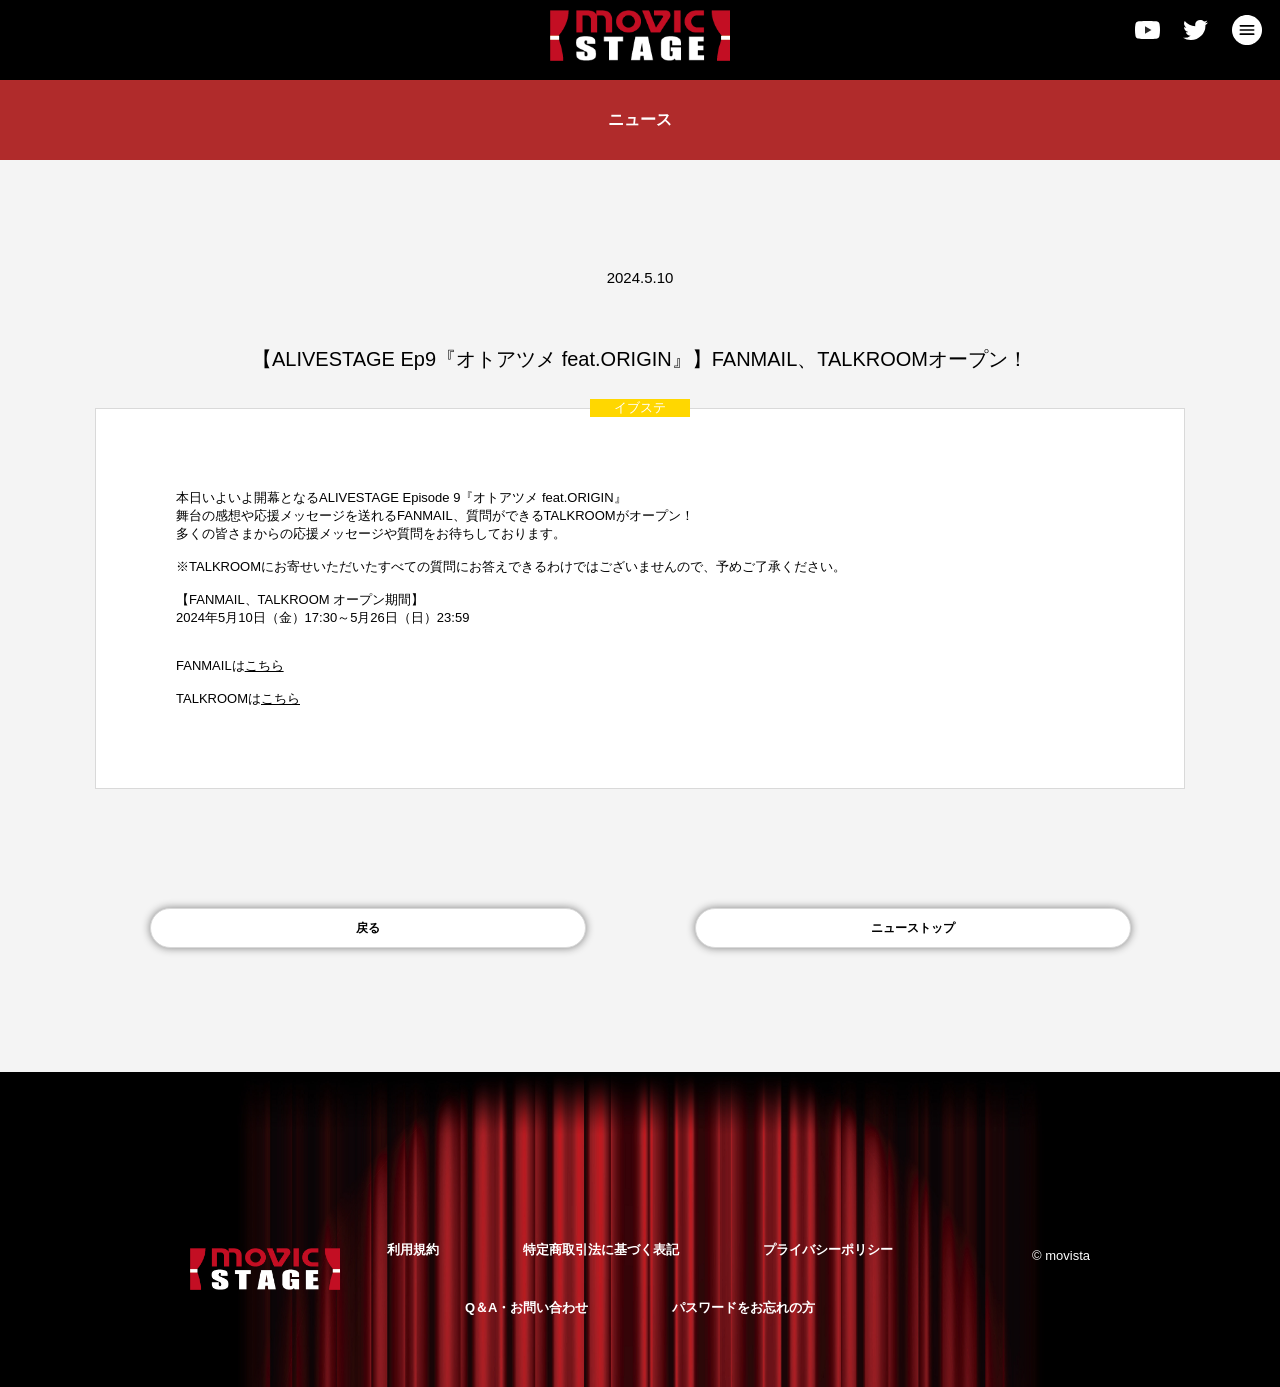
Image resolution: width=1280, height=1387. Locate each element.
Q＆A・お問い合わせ (527, 1307)
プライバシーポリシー (828, 1249)
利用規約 (413, 1249)
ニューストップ (913, 928)
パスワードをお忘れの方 (743, 1307)
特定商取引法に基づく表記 (601, 1249)
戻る (368, 928)
